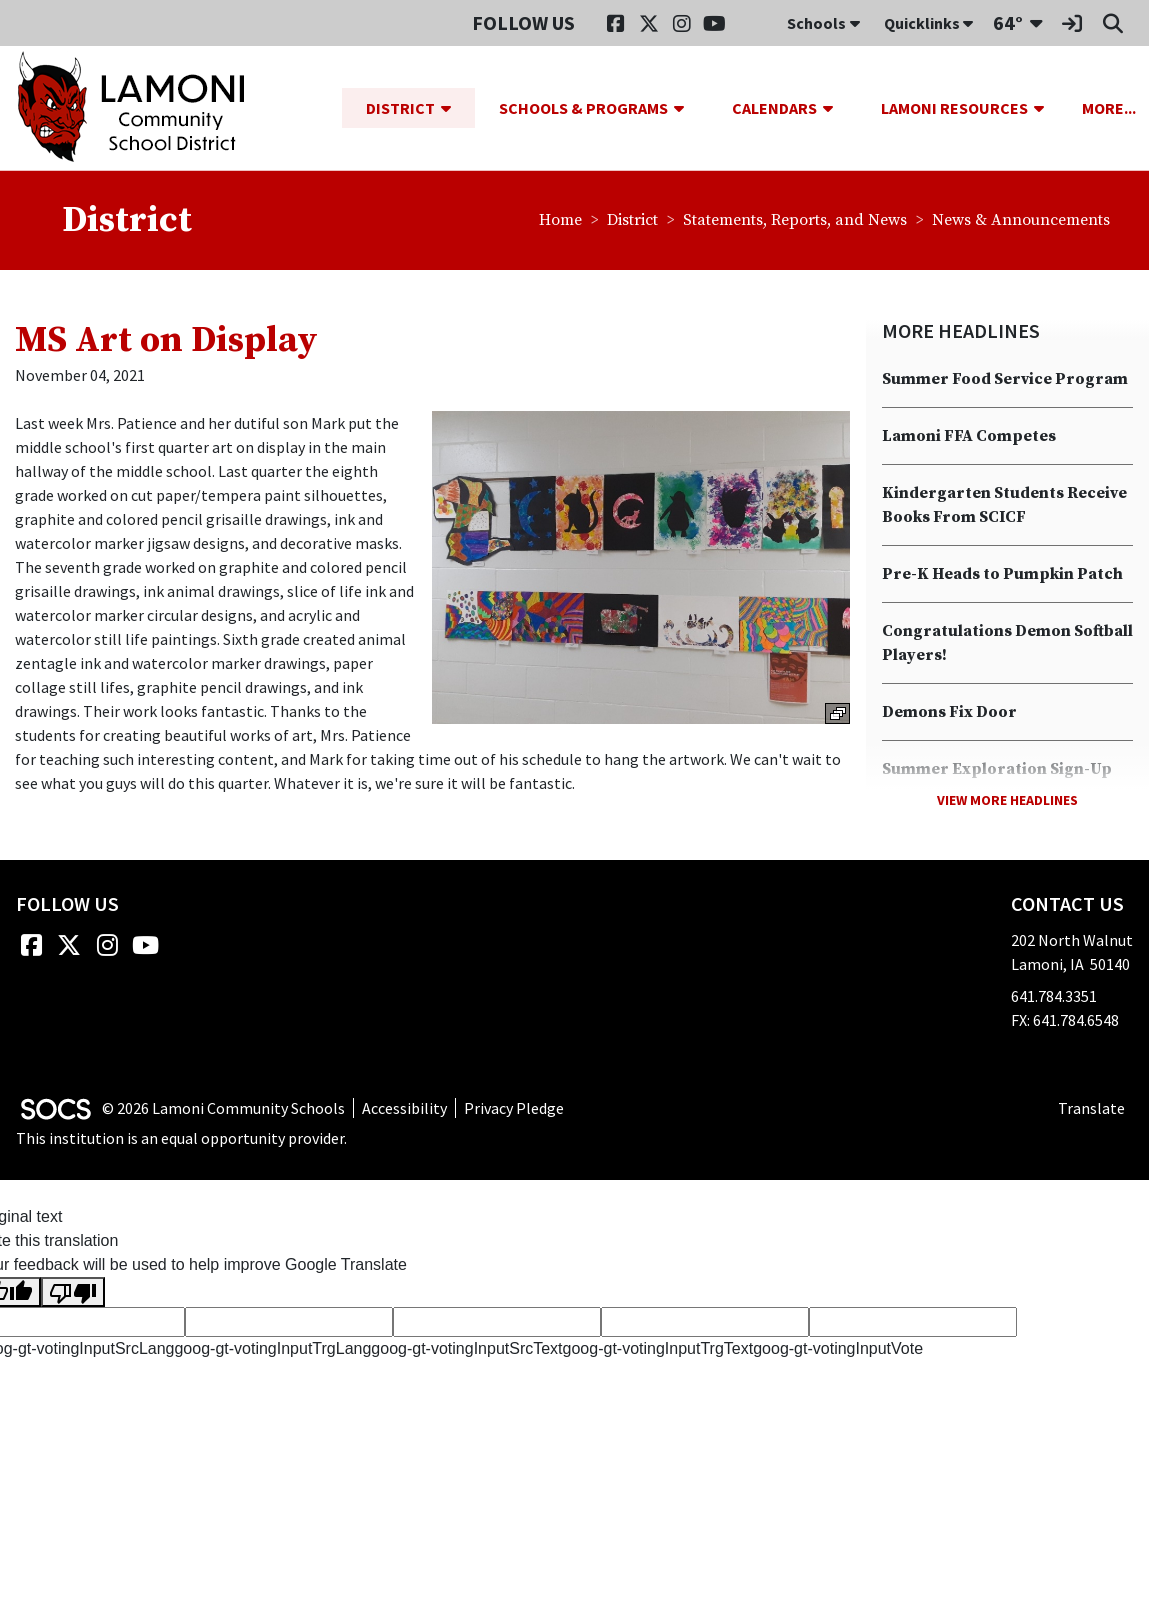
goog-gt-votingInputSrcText (466, 1349)
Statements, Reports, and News (795, 221)
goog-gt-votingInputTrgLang (272, 1349)
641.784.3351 (1054, 997)
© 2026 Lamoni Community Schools (223, 1108)
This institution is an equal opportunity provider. (181, 1138)
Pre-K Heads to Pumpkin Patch (1002, 575)
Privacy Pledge (514, 1108)
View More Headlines (1007, 800)
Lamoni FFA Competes (969, 437)
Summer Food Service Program (1005, 380)
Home (560, 221)
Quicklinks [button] (928, 23)
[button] (454, 108)
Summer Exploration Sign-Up (997, 770)
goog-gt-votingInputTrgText (658, 1349)
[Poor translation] (73, 1292)
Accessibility (404, 1108)
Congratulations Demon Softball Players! (1007, 644)
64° (1008, 22)
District (632, 221)
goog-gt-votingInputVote (838, 1349)
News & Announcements (1021, 221)
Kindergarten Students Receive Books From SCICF (1004, 506)
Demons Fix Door (949, 713)
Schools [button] (823, 23)
